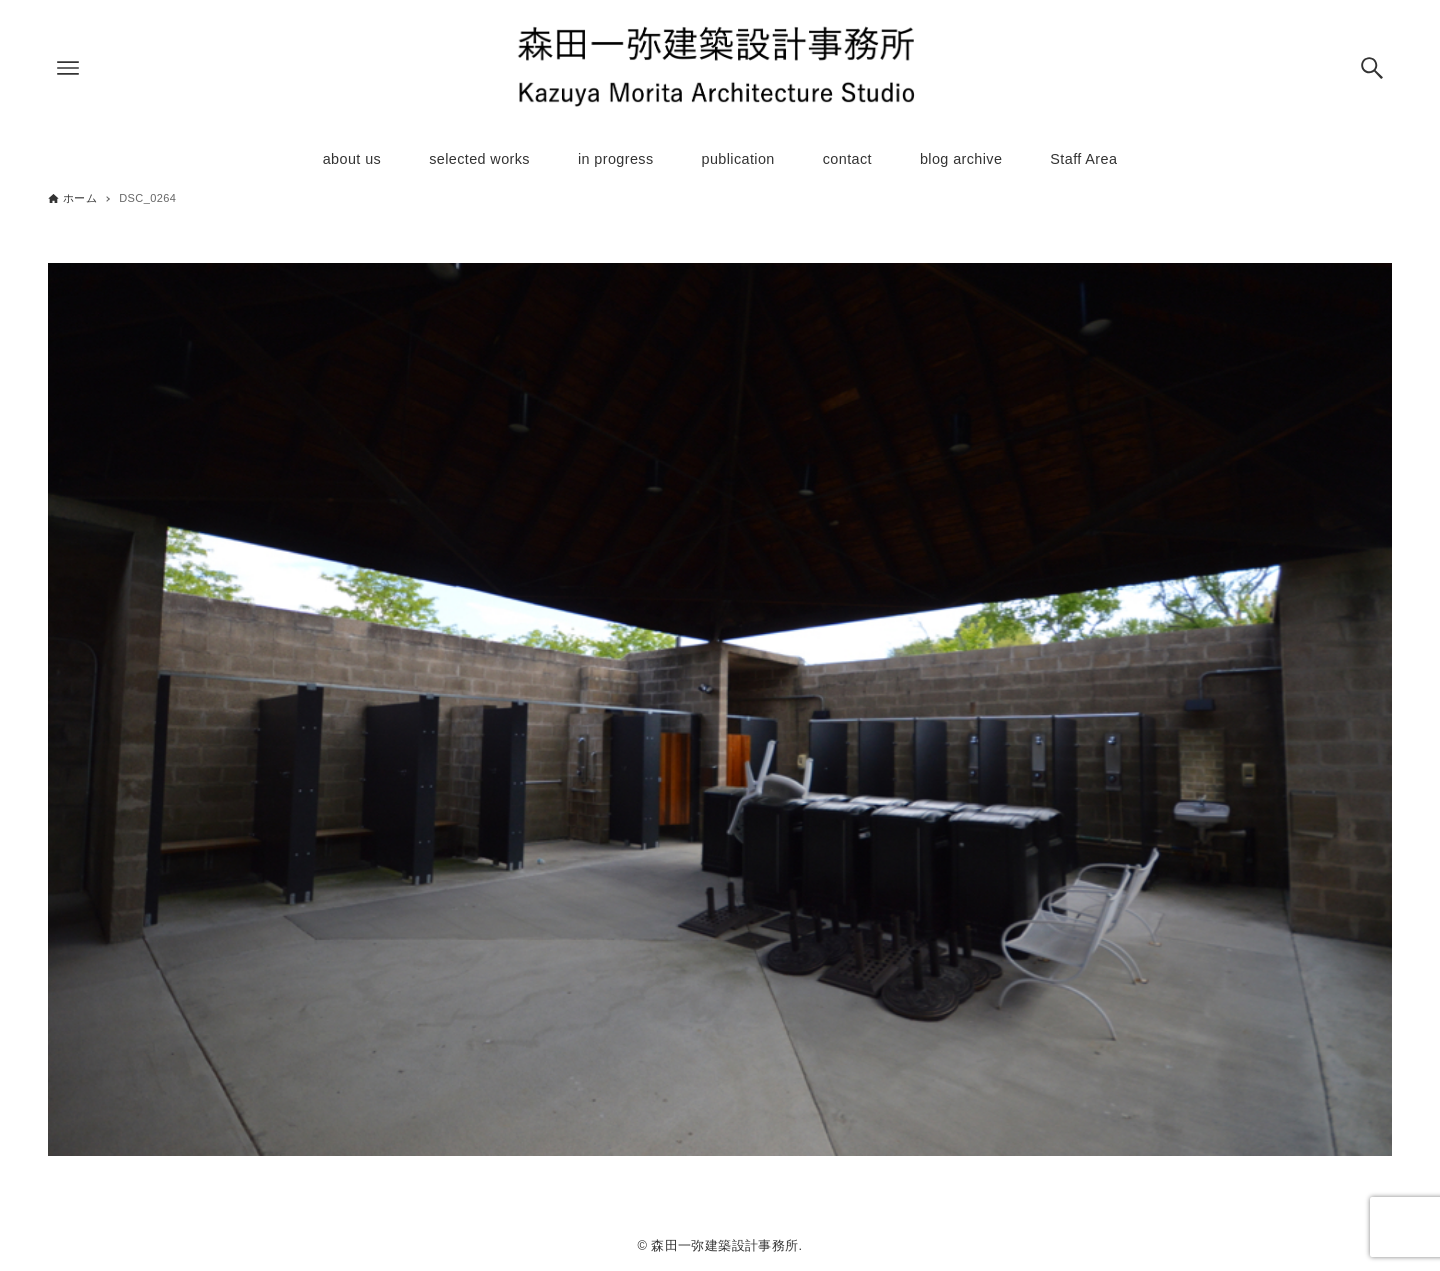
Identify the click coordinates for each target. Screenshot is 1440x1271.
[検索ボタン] (1372, 68)
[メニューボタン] (68, 68)
